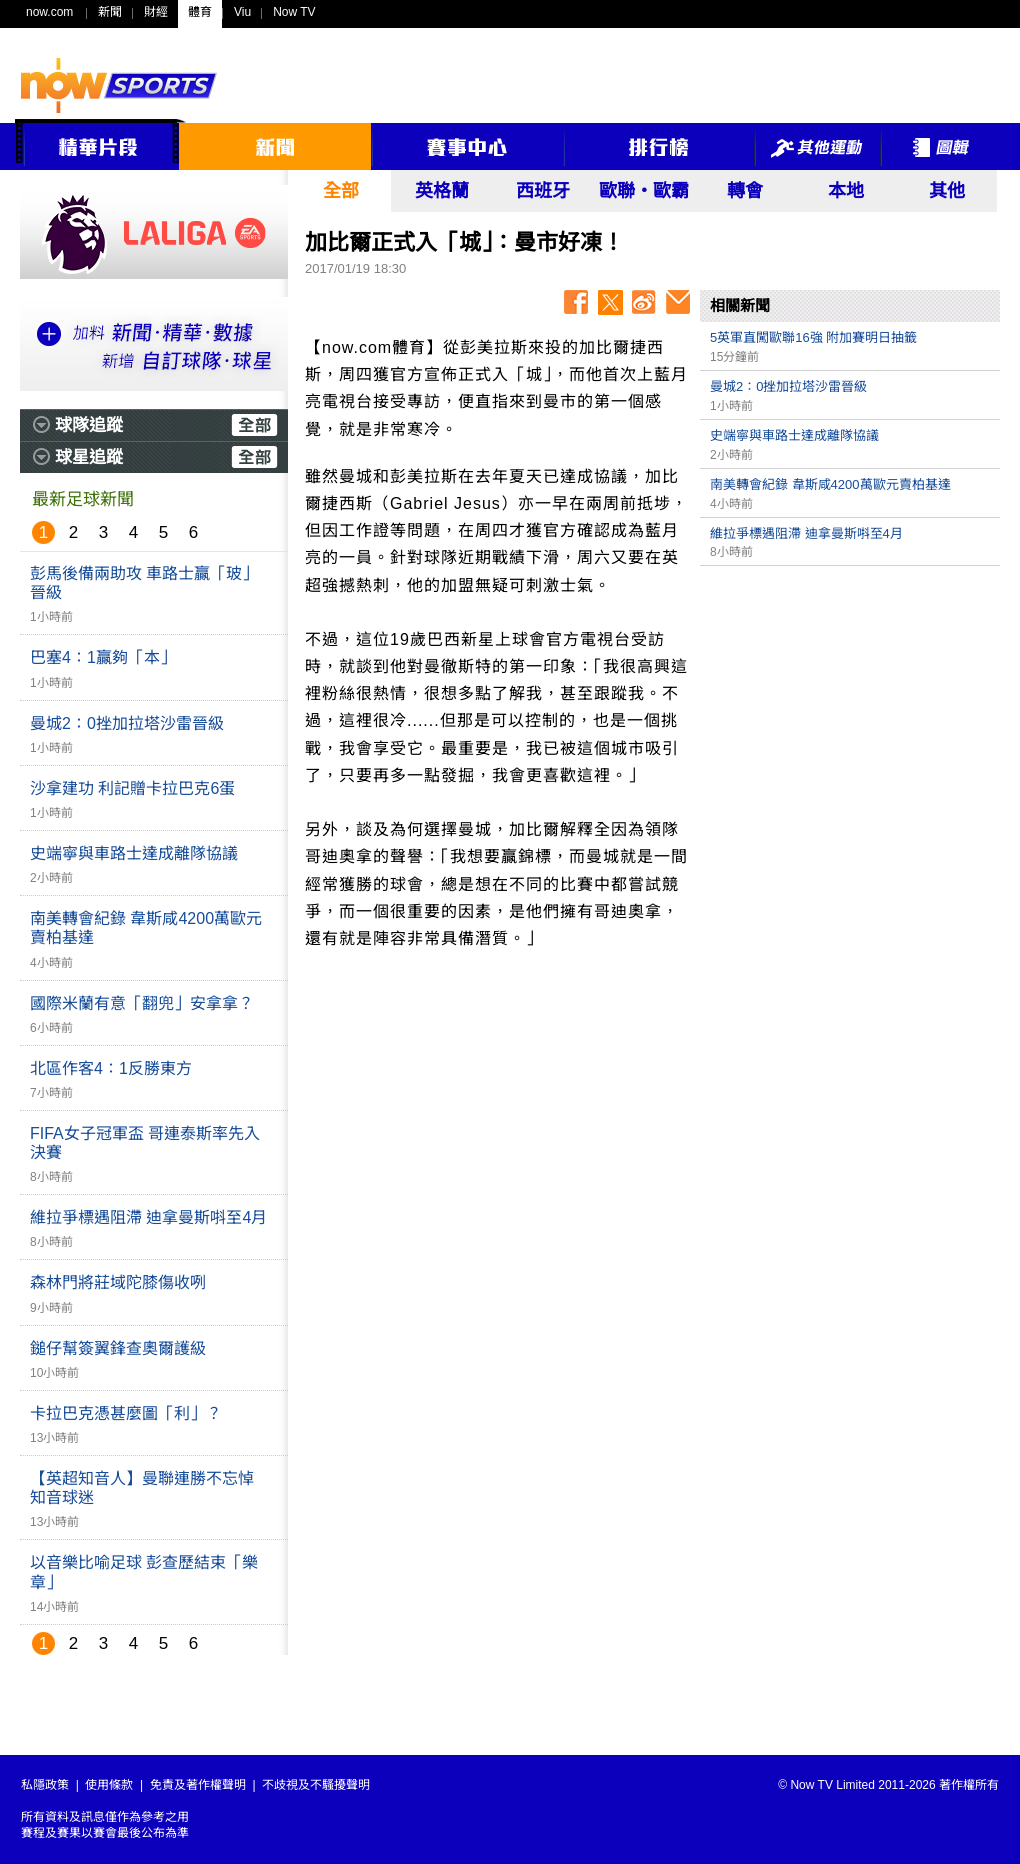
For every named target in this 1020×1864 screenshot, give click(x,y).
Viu (242, 12)
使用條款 (109, 1785)
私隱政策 (45, 1785)
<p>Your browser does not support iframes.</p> (850, 716)
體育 (200, 12)
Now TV (294, 12)
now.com (49, 12)
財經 (156, 12)
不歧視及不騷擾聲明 (316, 1785)
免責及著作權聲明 (198, 1785)
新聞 (110, 12)
